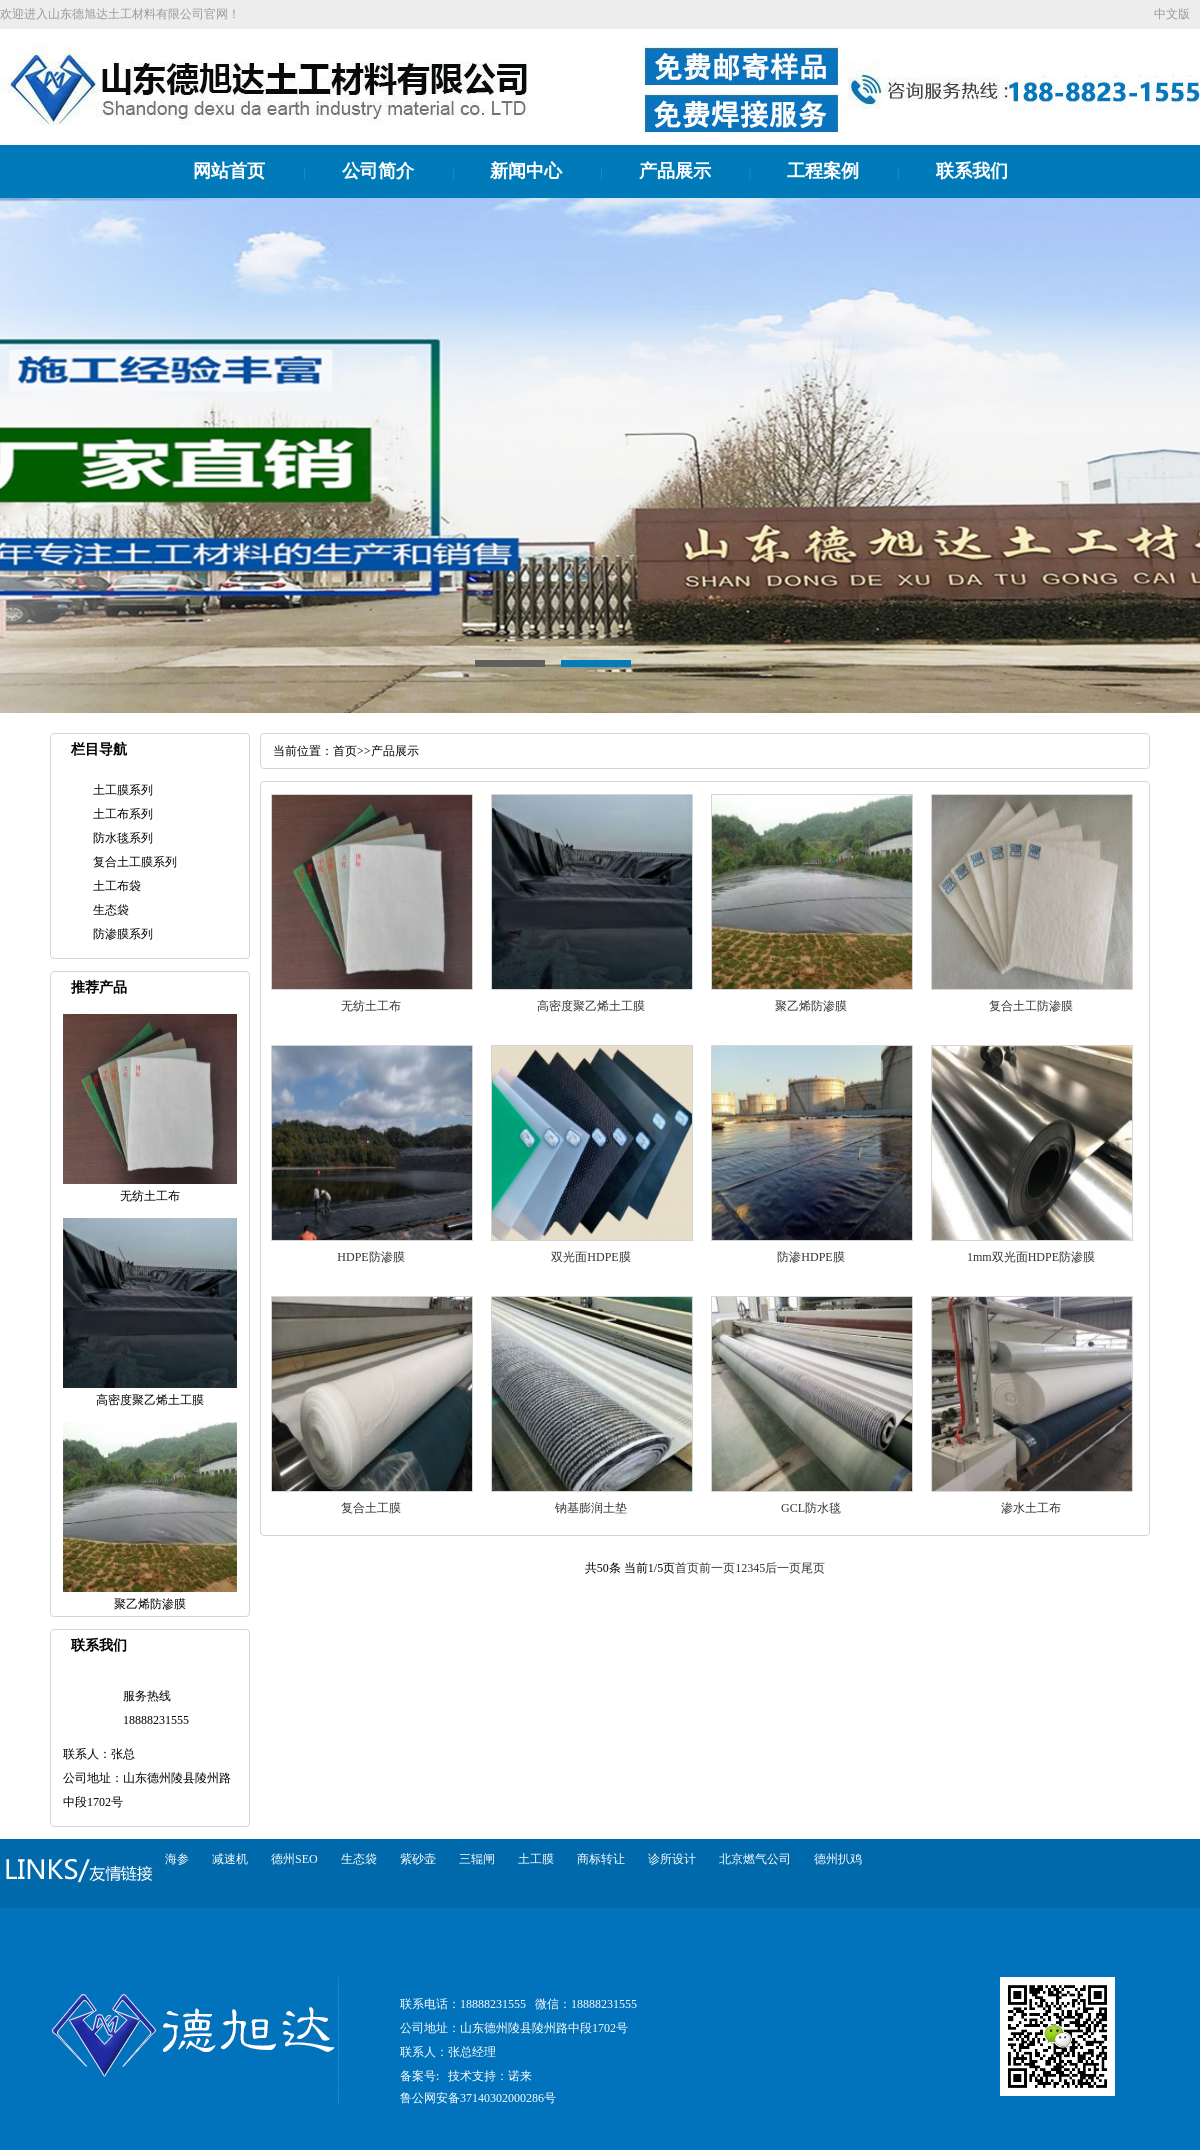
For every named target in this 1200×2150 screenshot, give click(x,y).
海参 (177, 1859)
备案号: (419, 2076)
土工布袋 (117, 886)
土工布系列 (123, 814)
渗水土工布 (1031, 1508)
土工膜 (536, 1859)
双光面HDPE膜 (590, 1257)
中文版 (1172, 14)
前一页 (717, 1568)
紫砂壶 (418, 1859)
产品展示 (675, 171)
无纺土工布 (371, 1006)
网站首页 (229, 171)
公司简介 (378, 171)
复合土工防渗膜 (1031, 1006)
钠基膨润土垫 (591, 1508)
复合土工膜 (371, 1508)
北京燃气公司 (755, 1859)
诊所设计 (672, 1859)
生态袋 (111, 910)
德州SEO (294, 1859)
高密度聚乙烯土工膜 (591, 1006)
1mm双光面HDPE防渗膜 (1031, 1257)
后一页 (783, 1568)
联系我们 (972, 171)
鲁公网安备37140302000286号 (478, 2098)
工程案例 (823, 171)
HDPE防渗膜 (370, 1257)
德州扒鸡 (838, 1859)
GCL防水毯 (811, 1508)
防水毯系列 (123, 838)
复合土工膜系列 (135, 862)
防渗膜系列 (123, 934)
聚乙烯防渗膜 (811, 1006)
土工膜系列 (123, 790)
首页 (345, 751)
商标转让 (601, 1859)
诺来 (520, 2076)
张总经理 (472, 2052)
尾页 (813, 1568)
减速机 (230, 1859)
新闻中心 (526, 171)
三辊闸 (477, 1859)
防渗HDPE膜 (810, 1257)
